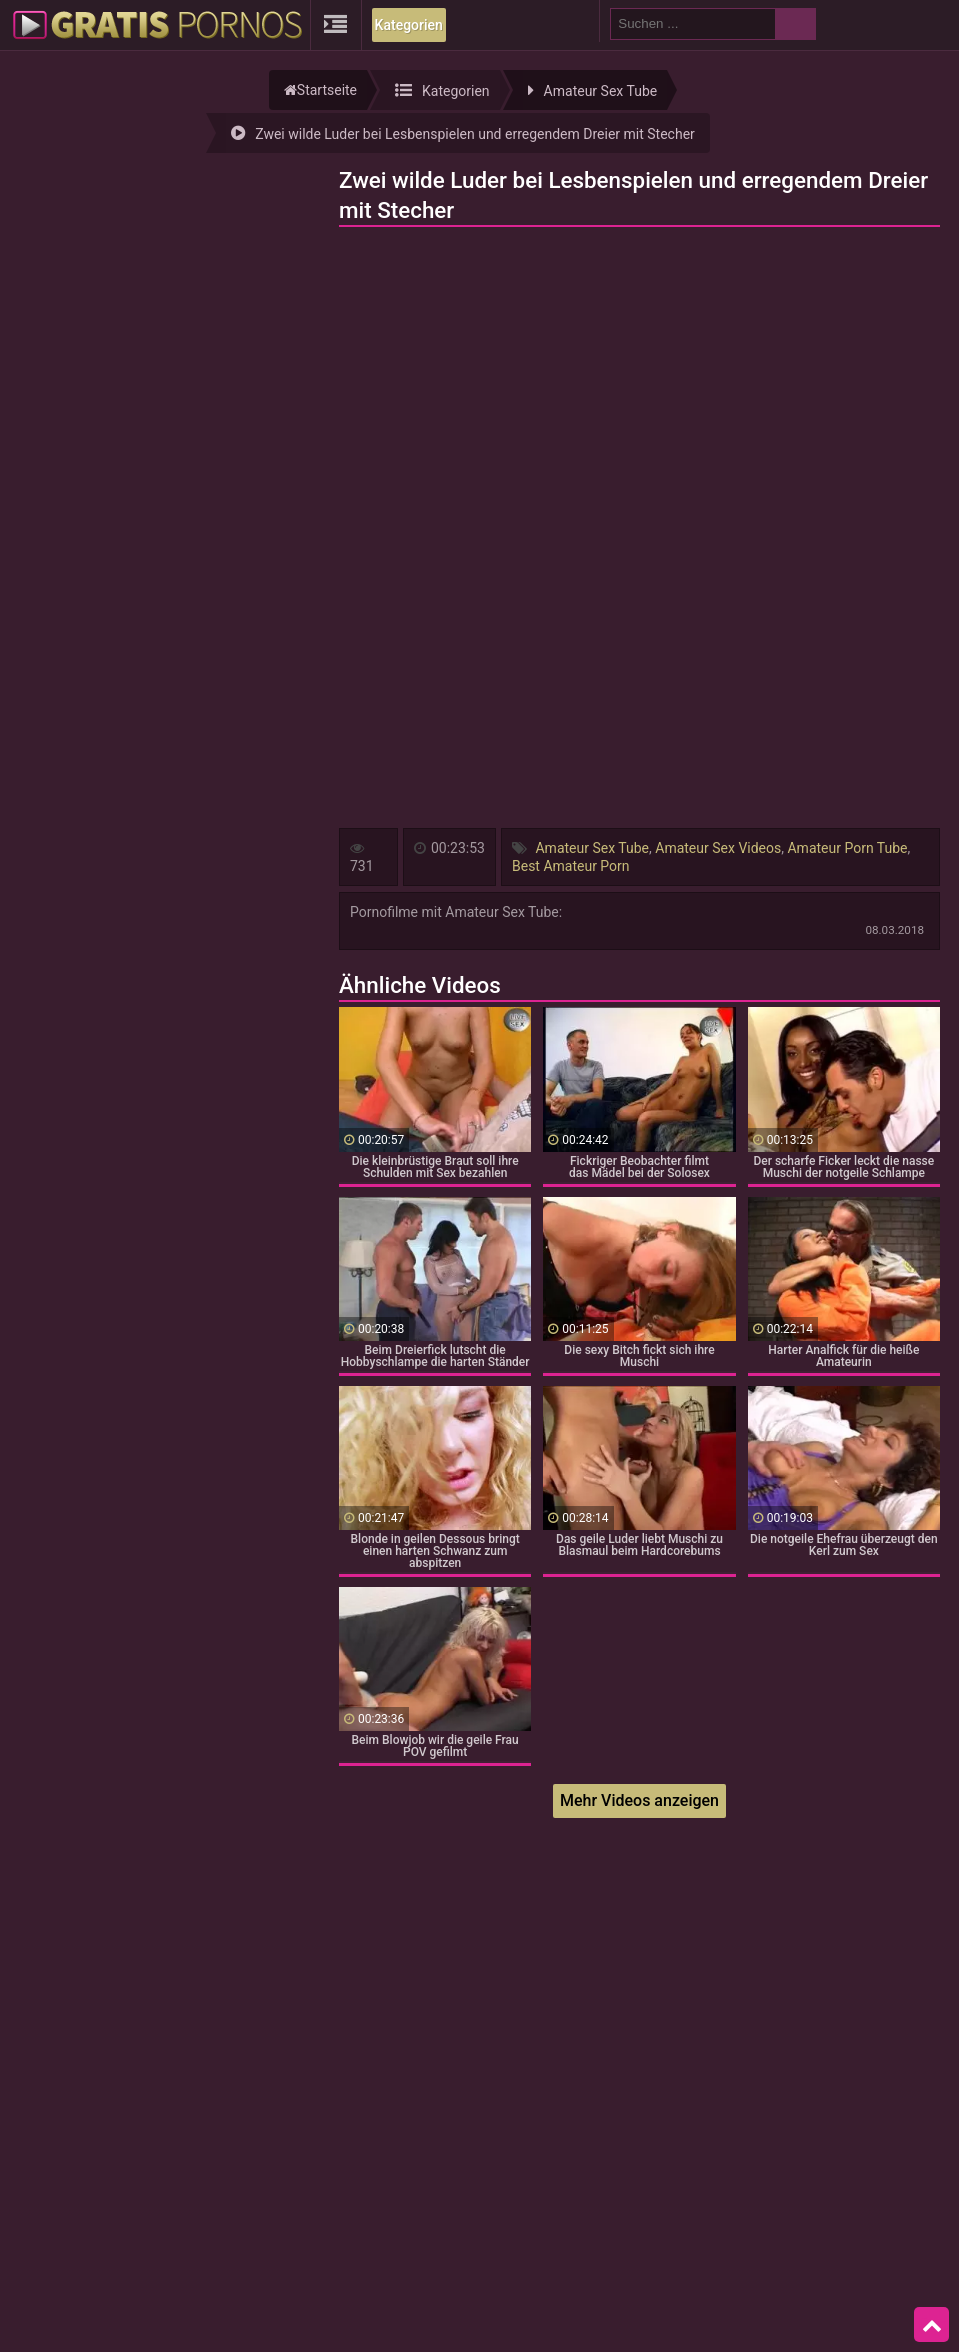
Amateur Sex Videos (718, 848)
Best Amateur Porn (571, 866)
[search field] (693, 24)
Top (932, 2325)
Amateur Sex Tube (592, 848)
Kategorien (409, 25)
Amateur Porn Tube (847, 848)
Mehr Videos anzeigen (639, 1800)
